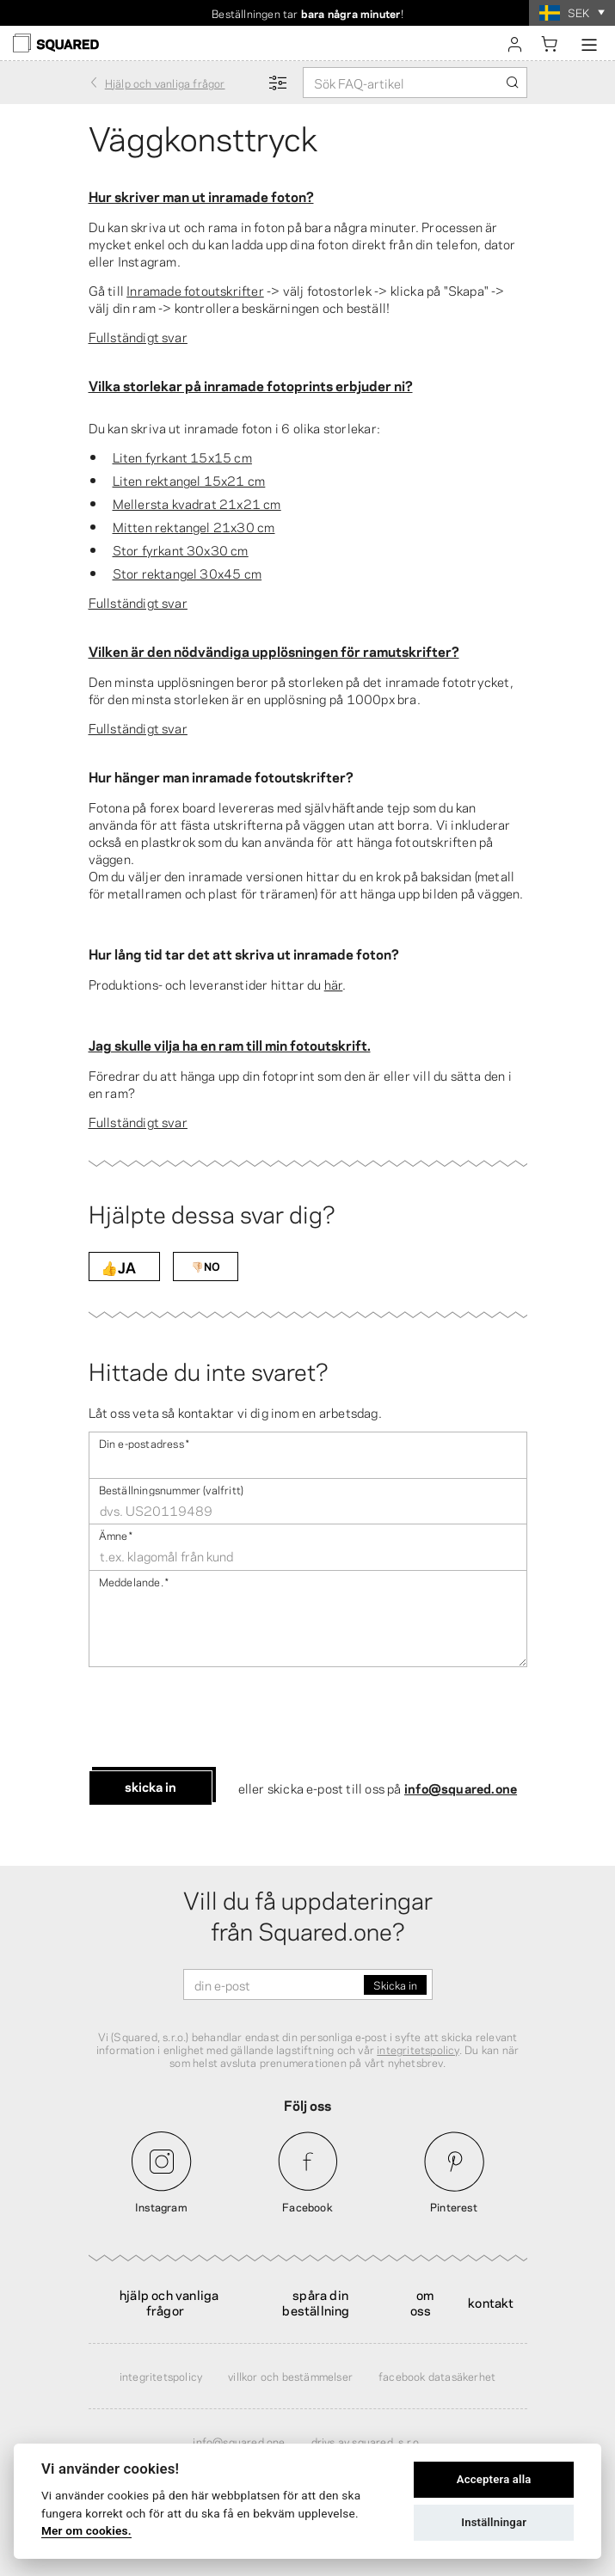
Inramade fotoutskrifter (195, 289)
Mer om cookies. (86, 2530)
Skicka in (150, 1785)
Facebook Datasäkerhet (436, 2375)
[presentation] (219, 1718)
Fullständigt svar (138, 336)
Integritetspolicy (161, 2375)
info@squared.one (460, 1787)
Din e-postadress (144, 1442)
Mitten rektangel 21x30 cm (194, 526)
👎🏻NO (205, 1265)
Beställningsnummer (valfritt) (171, 1488)
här (333, 983)
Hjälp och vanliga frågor (169, 2302)
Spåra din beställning (315, 2302)
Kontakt (491, 2301)
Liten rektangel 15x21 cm (189, 479)
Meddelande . (134, 1580)
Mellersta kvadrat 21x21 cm (197, 503)
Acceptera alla (494, 2479)
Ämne (116, 1534)
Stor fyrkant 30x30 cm (181, 549)
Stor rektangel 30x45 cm (187, 572)
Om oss (422, 2302)
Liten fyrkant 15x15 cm (182, 456)
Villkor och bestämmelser (290, 2375)
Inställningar (493, 2522)
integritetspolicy (417, 2049)
